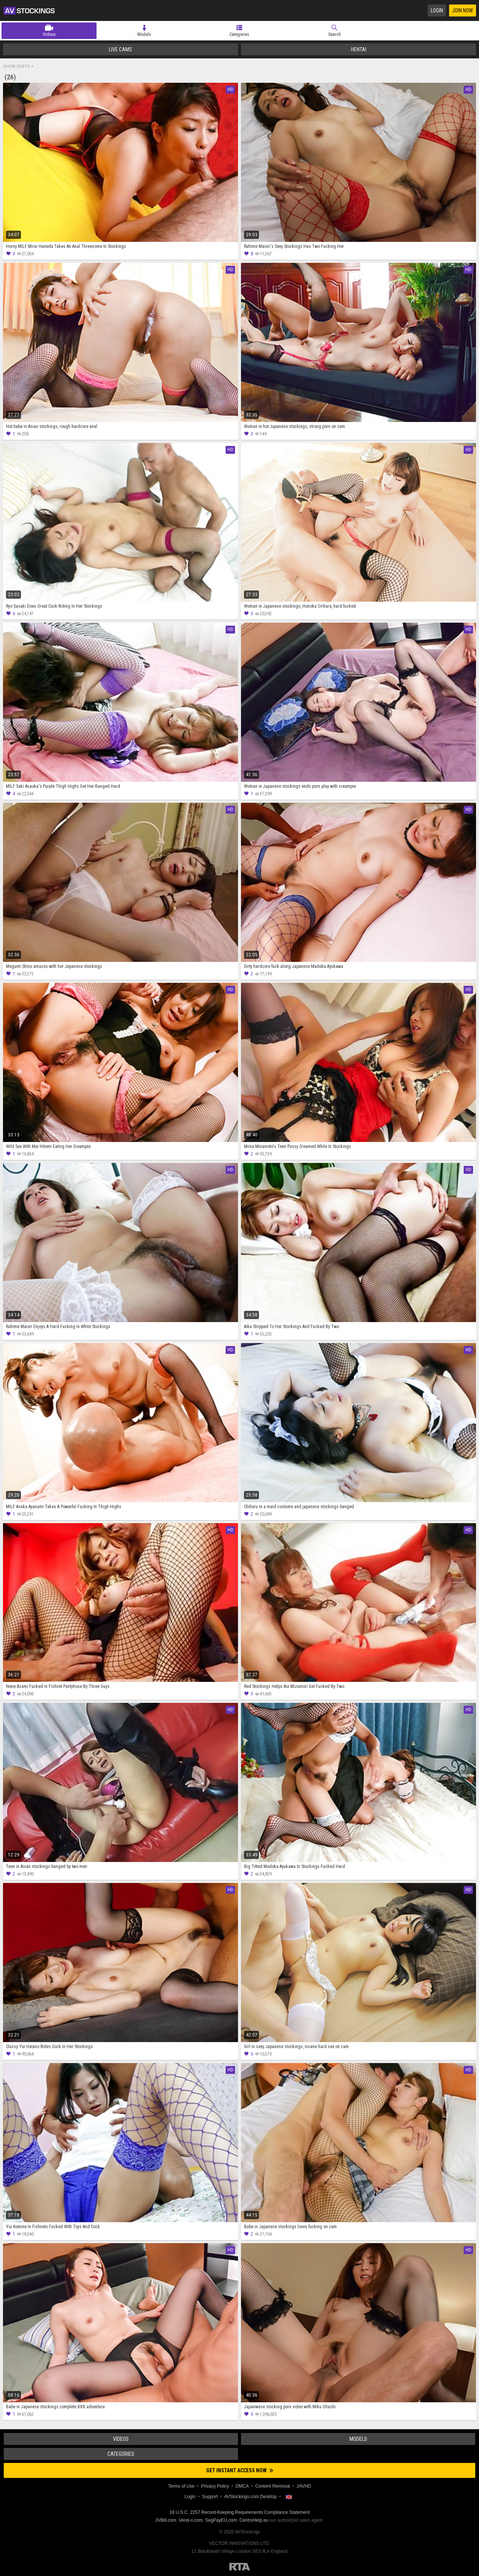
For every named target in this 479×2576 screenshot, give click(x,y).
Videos (49, 34)
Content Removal (272, 2486)
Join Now (462, 10)
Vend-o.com (191, 2520)
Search (334, 34)
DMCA (241, 2486)
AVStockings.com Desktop (250, 2496)
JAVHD (304, 2486)
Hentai (358, 49)
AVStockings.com (29, 10)
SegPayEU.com (221, 2520)
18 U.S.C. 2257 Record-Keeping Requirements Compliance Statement (240, 2512)
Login (437, 10)
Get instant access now (239, 2470)
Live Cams (120, 49)
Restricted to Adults (239, 2566)
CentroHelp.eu (254, 2520)
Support (210, 2496)
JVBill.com (165, 2520)
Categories (239, 34)
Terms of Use (181, 2486)
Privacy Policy (215, 2486)
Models (144, 34)
